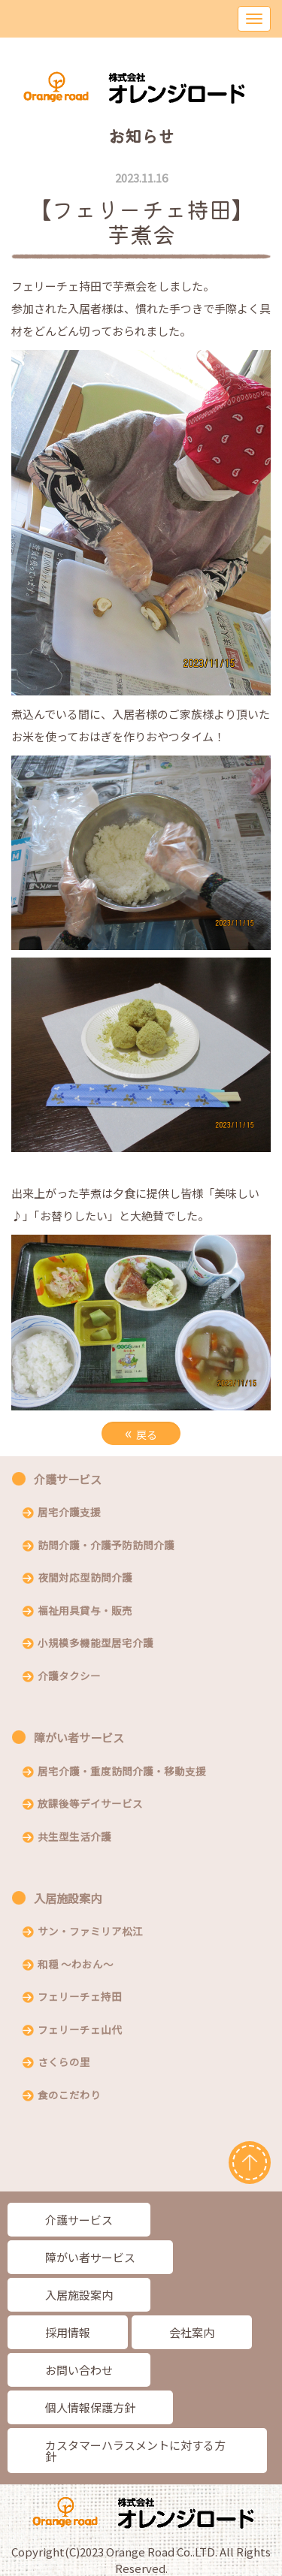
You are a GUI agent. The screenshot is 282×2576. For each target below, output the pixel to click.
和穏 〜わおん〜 (76, 1965)
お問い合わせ (79, 2370)
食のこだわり (69, 2096)
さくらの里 (64, 2063)
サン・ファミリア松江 (90, 1932)
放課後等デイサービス (90, 1805)
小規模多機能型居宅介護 (95, 1644)
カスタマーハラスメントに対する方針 (135, 2450)
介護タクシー (69, 1677)
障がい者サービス (79, 1737)
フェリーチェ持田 (80, 1998)
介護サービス (68, 1479)
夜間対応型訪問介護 (85, 1579)
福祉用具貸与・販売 (85, 1612)
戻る (141, 1432)
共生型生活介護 (74, 1838)
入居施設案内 (68, 1898)
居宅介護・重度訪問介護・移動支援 (122, 1772)
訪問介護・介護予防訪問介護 (106, 1546)
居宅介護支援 (69, 1513)
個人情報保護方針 (90, 2407)
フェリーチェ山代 (80, 2031)
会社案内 (191, 2332)
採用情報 (67, 2332)
